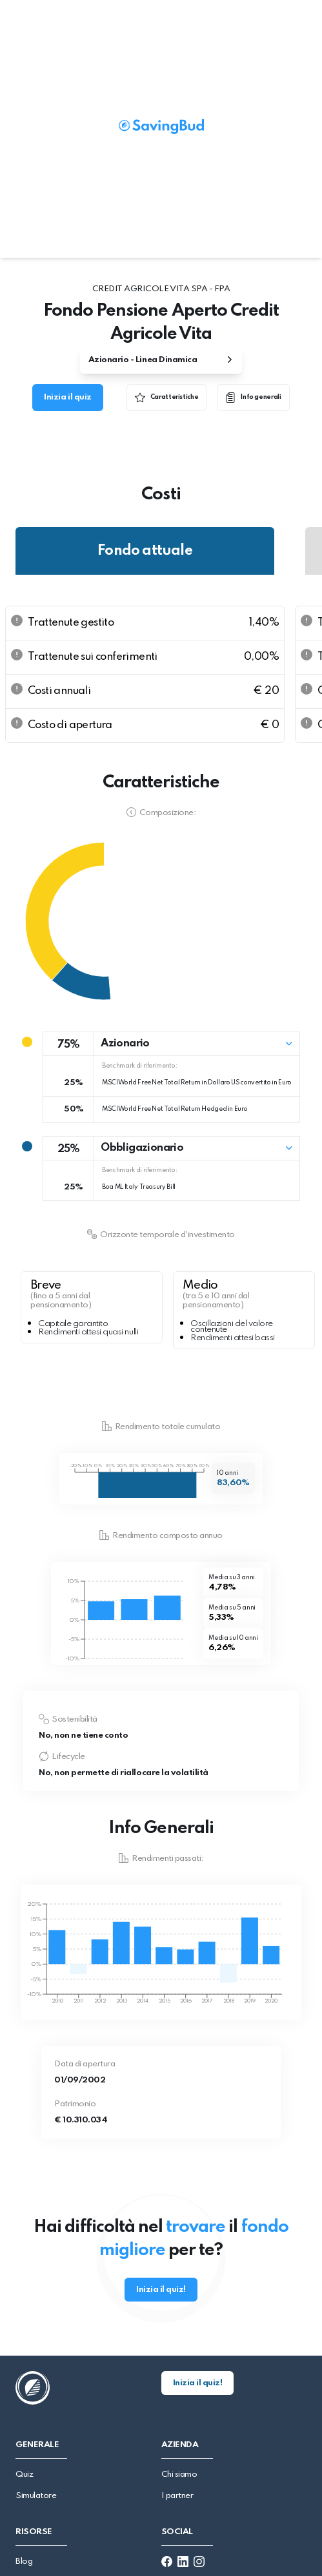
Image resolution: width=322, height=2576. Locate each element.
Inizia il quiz (67, 397)
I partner (177, 2496)
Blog (23, 2561)
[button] (171, 1044)
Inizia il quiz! (161, 2289)
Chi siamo (179, 2474)
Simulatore (35, 2496)
